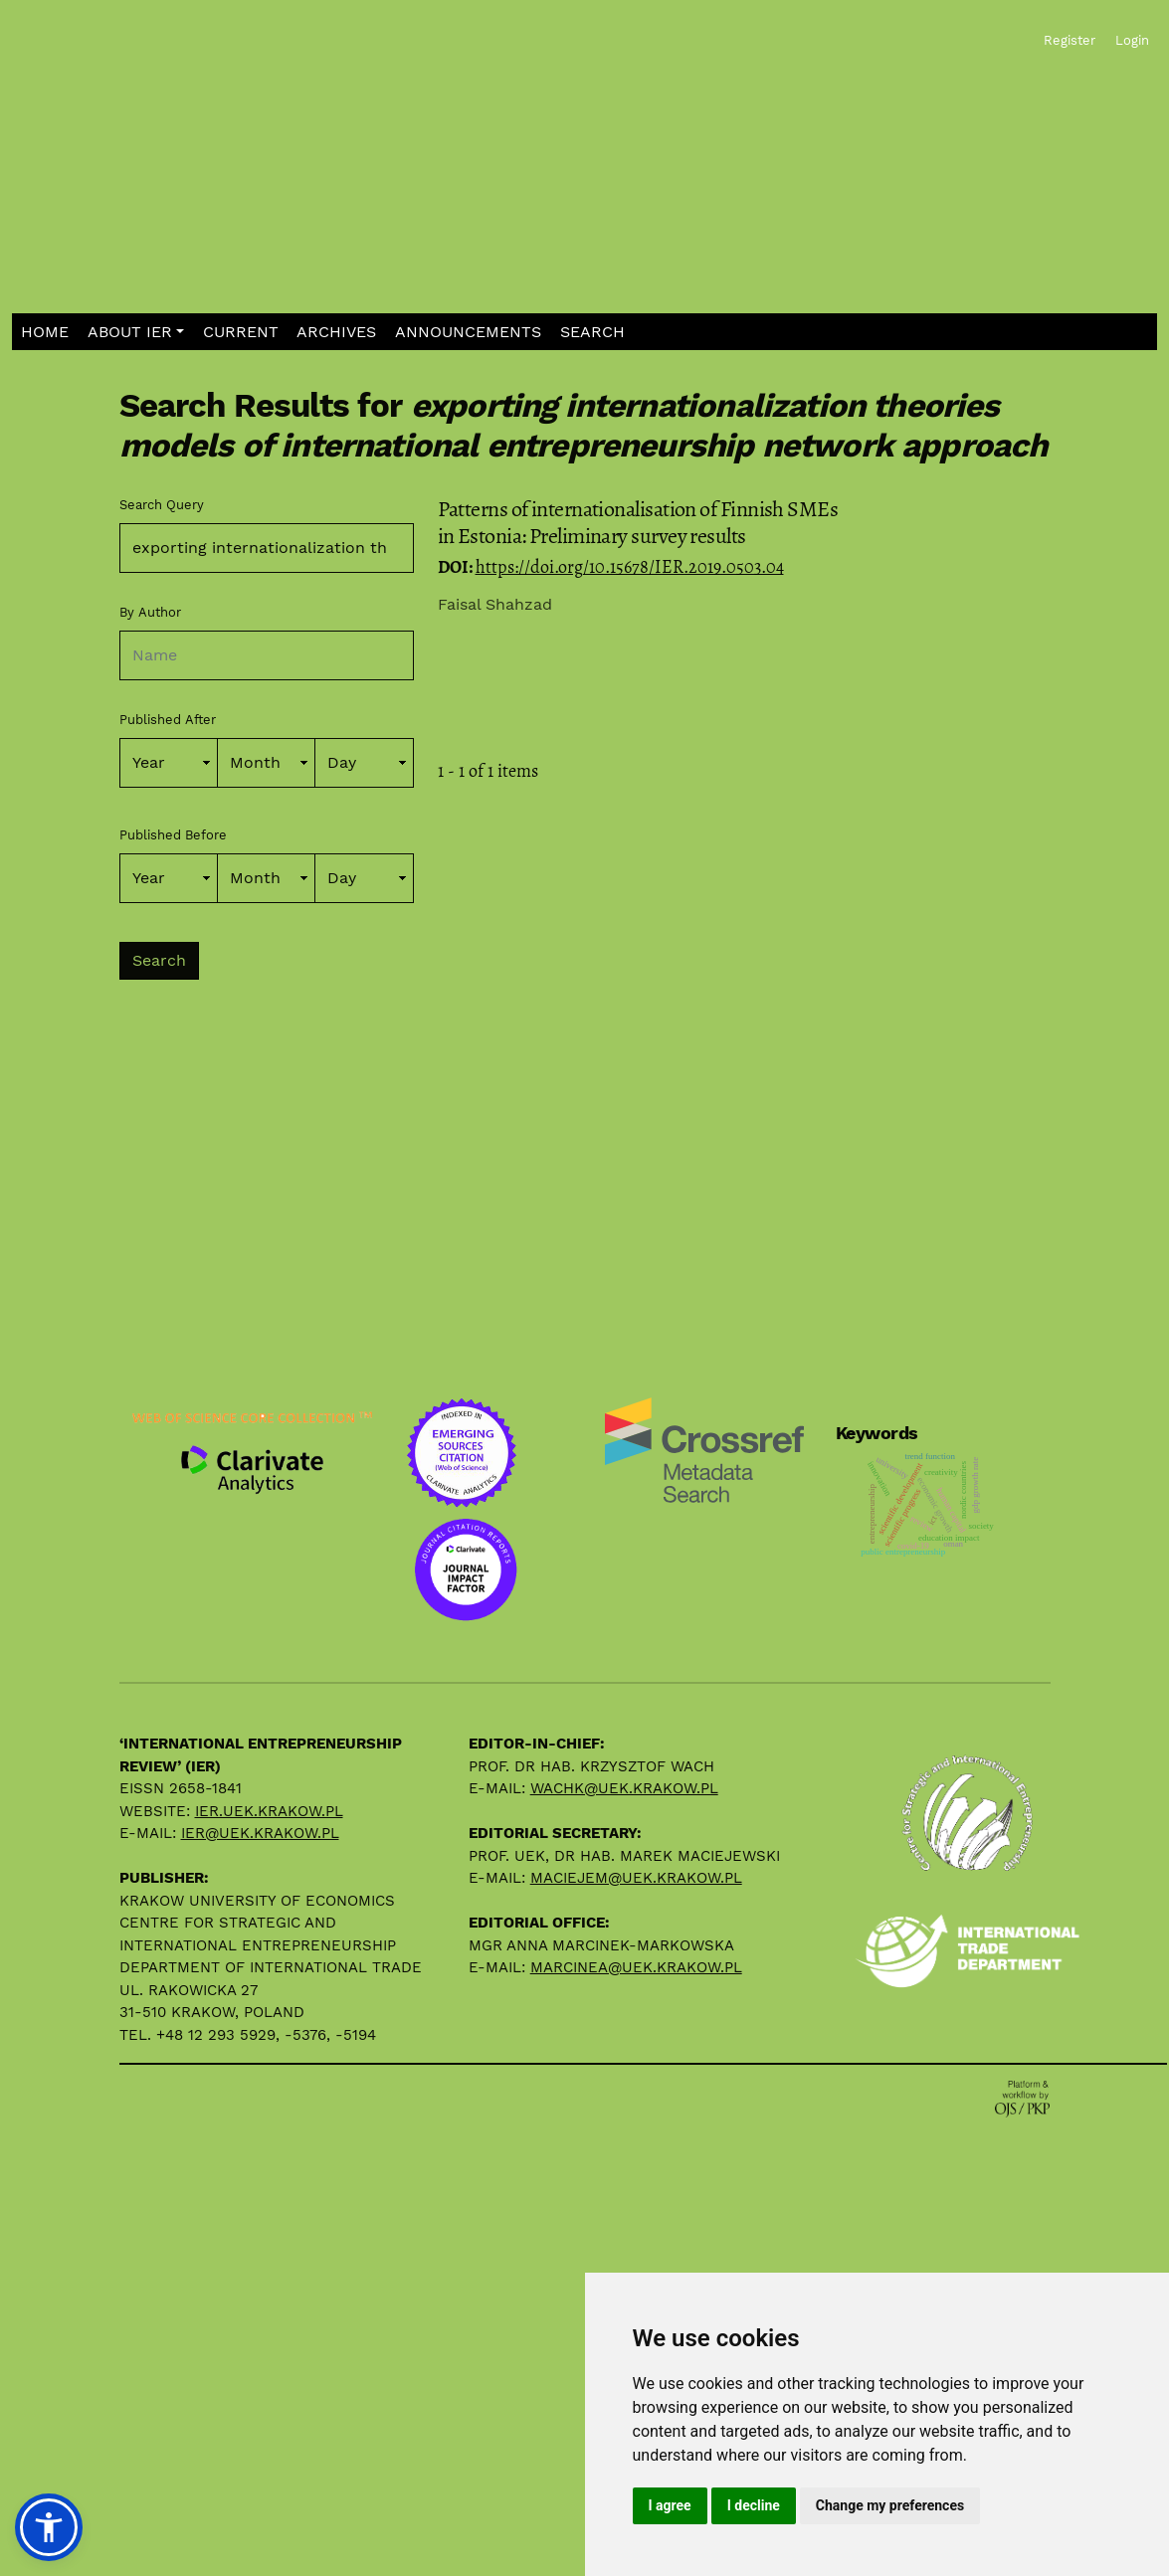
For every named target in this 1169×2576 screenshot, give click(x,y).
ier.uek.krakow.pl (269, 1811)
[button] (136, 331)
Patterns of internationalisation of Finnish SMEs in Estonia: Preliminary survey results (638, 522)
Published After (167, 719)
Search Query (161, 504)
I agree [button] (670, 2505)
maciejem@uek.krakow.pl (636, 1878)
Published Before (173, 835)
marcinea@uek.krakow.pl (636, 1967)
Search (159, 960)
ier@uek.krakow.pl (260, 1833)
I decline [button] (753, 2505)
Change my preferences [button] (890, 2505)
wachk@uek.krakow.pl (624, 1788)
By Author (150, 612)
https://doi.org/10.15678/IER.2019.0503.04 (630, 567)
